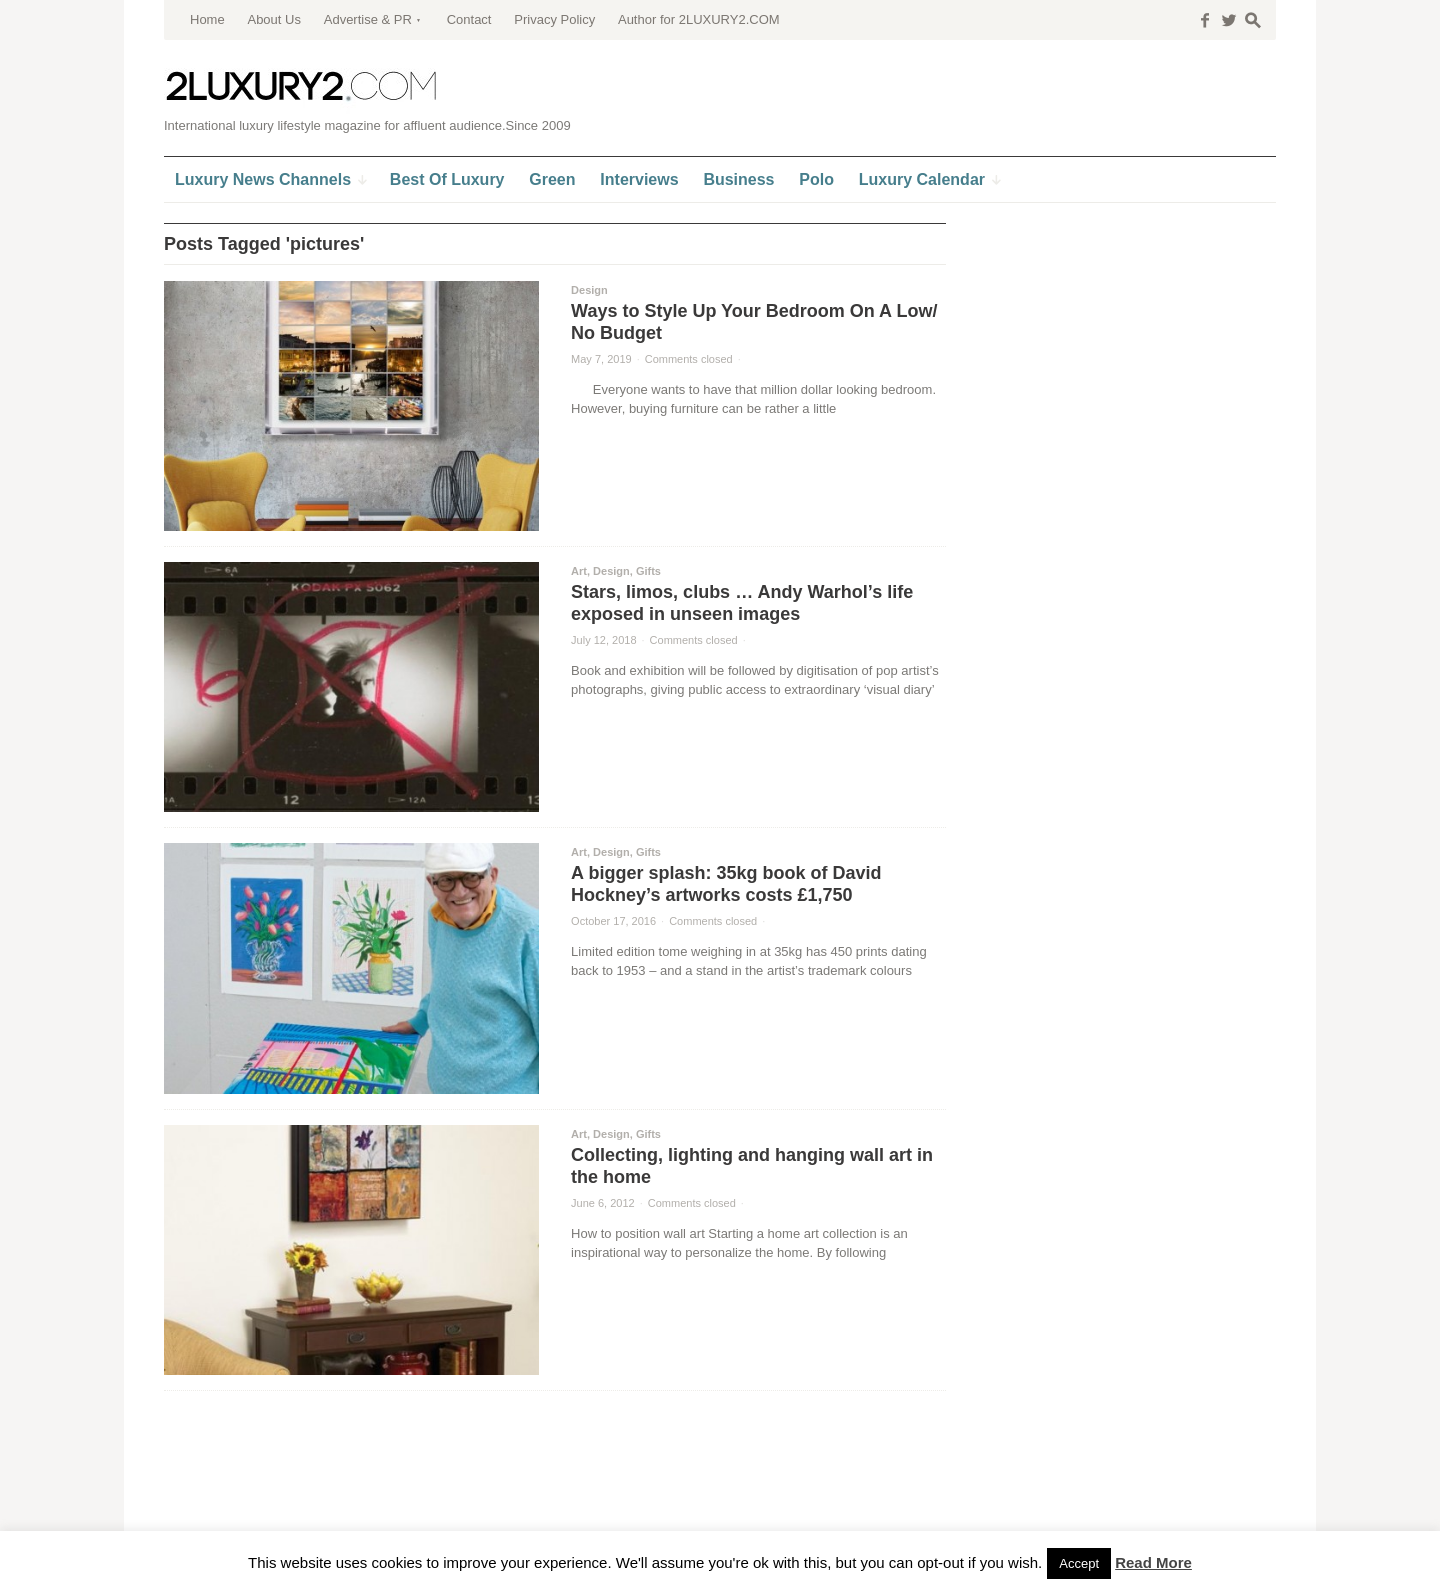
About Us (273, 19)
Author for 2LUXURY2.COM (699, 19)
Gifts (648, 571)
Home (207, 19)
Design (589, 290)
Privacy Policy (554, 19)
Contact (469, 19)
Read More (1153, 1562)
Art (579, 571)
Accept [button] (1079, 1563)
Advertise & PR (368, 19)
